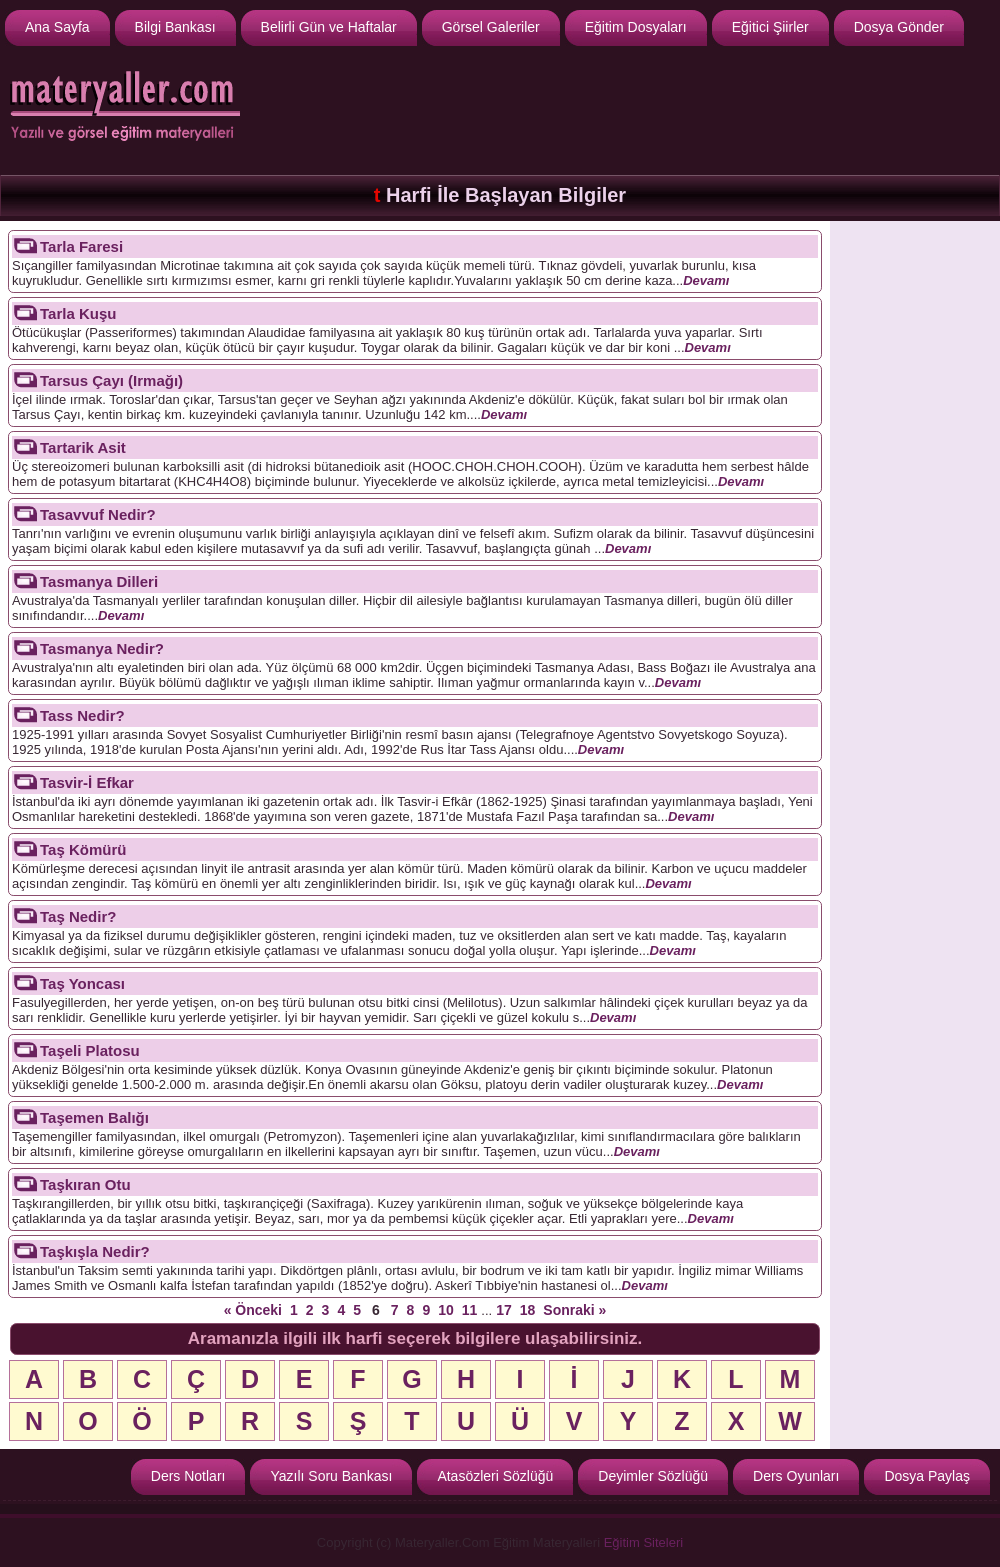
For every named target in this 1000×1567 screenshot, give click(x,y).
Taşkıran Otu (85, 1184)
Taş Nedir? (78, 916)
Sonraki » (574, 1310)
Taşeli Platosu (90, 1050)
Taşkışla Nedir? (95, 1251)
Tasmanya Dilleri (99, 581)
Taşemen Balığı (94, 1117)
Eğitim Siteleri (643, 1542)
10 (446, 1310)
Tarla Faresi (81, 246)
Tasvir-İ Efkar (87, 782)
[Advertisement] (915, 526)
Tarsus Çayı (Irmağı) (111, 380)
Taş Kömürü (83, 849)
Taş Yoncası (82, 983)
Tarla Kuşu (78, 313)
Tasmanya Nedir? (102, 648)
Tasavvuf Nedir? (98, 514)
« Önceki (253, 1310)
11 (470, 1310)
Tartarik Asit (83, 447)
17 (504, 1310)
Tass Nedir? (82, 715)
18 (528, 1310)
